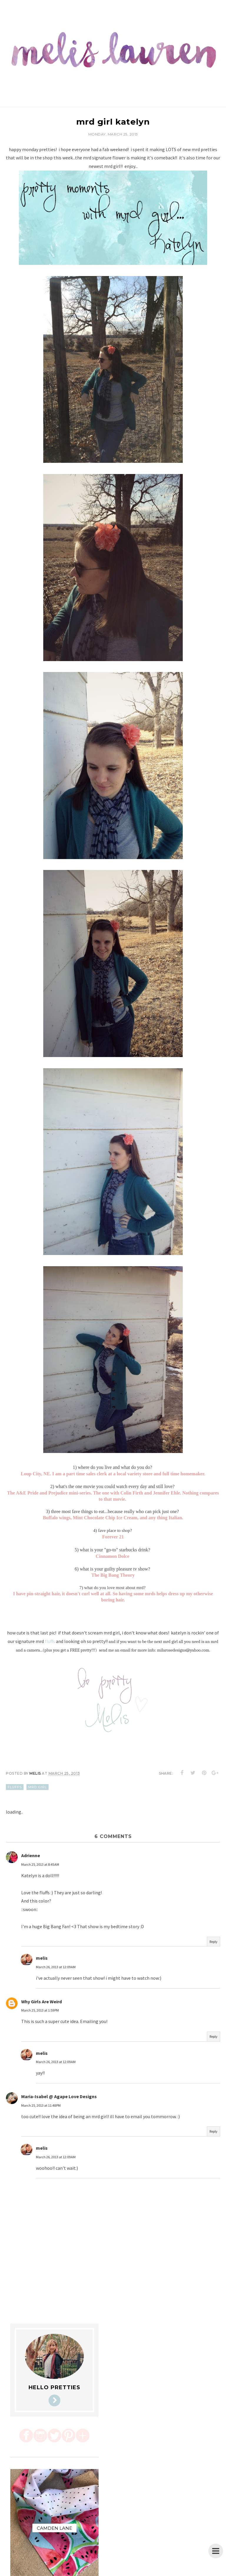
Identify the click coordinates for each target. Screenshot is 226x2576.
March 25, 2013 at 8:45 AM (40, 1864)
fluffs (50, 1641)
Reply (213, 1941)
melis (42, 1958)
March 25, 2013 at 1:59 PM (40, 2010)
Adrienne (30, 1855)
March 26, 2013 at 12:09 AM (56, 1967)
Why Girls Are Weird (41, 2001)
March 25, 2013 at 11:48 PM (41, 2105)
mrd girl (37, 1787)
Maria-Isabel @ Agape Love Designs (59, 2096)
